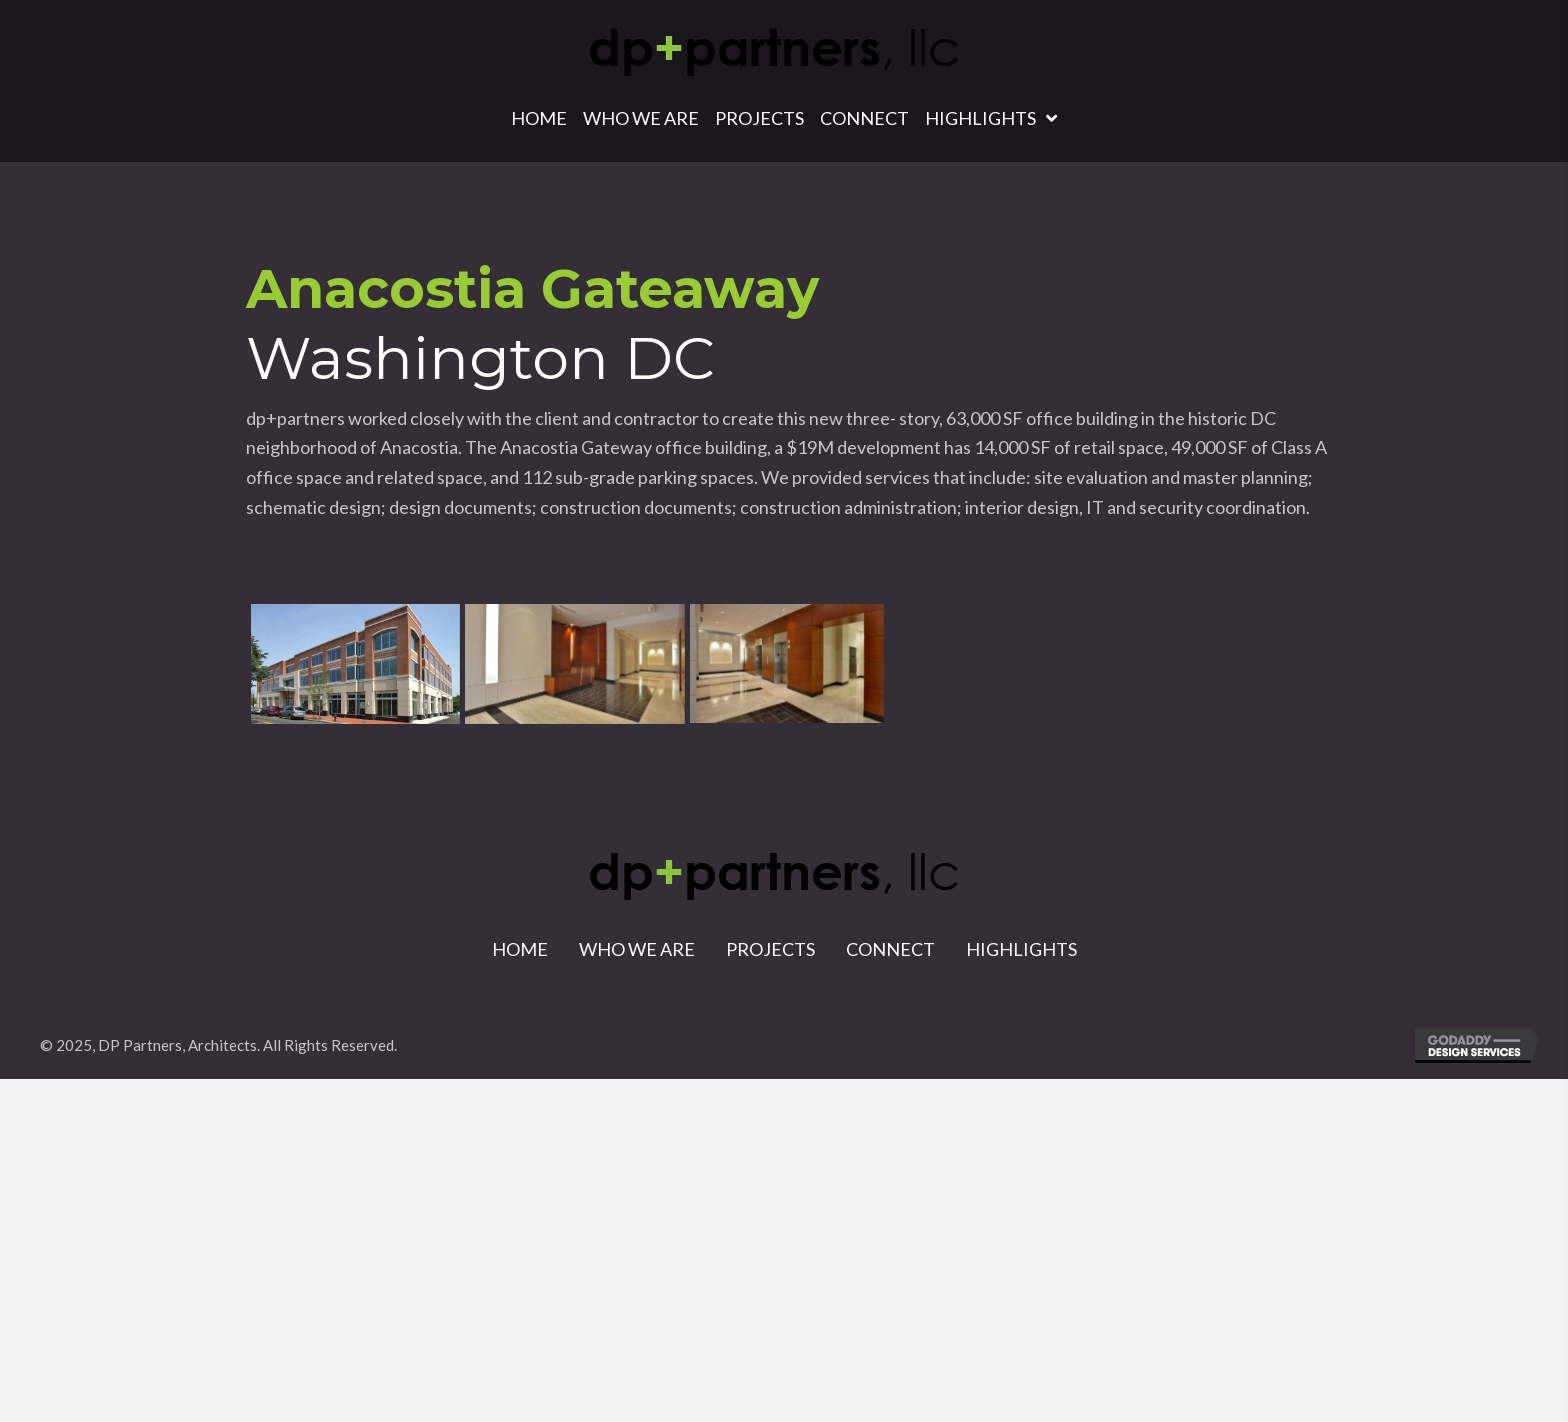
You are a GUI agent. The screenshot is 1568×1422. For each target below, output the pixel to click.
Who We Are (637, 949)
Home (520, 949)
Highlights (1021, 949)
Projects (770, 949)
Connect (890, 949)
